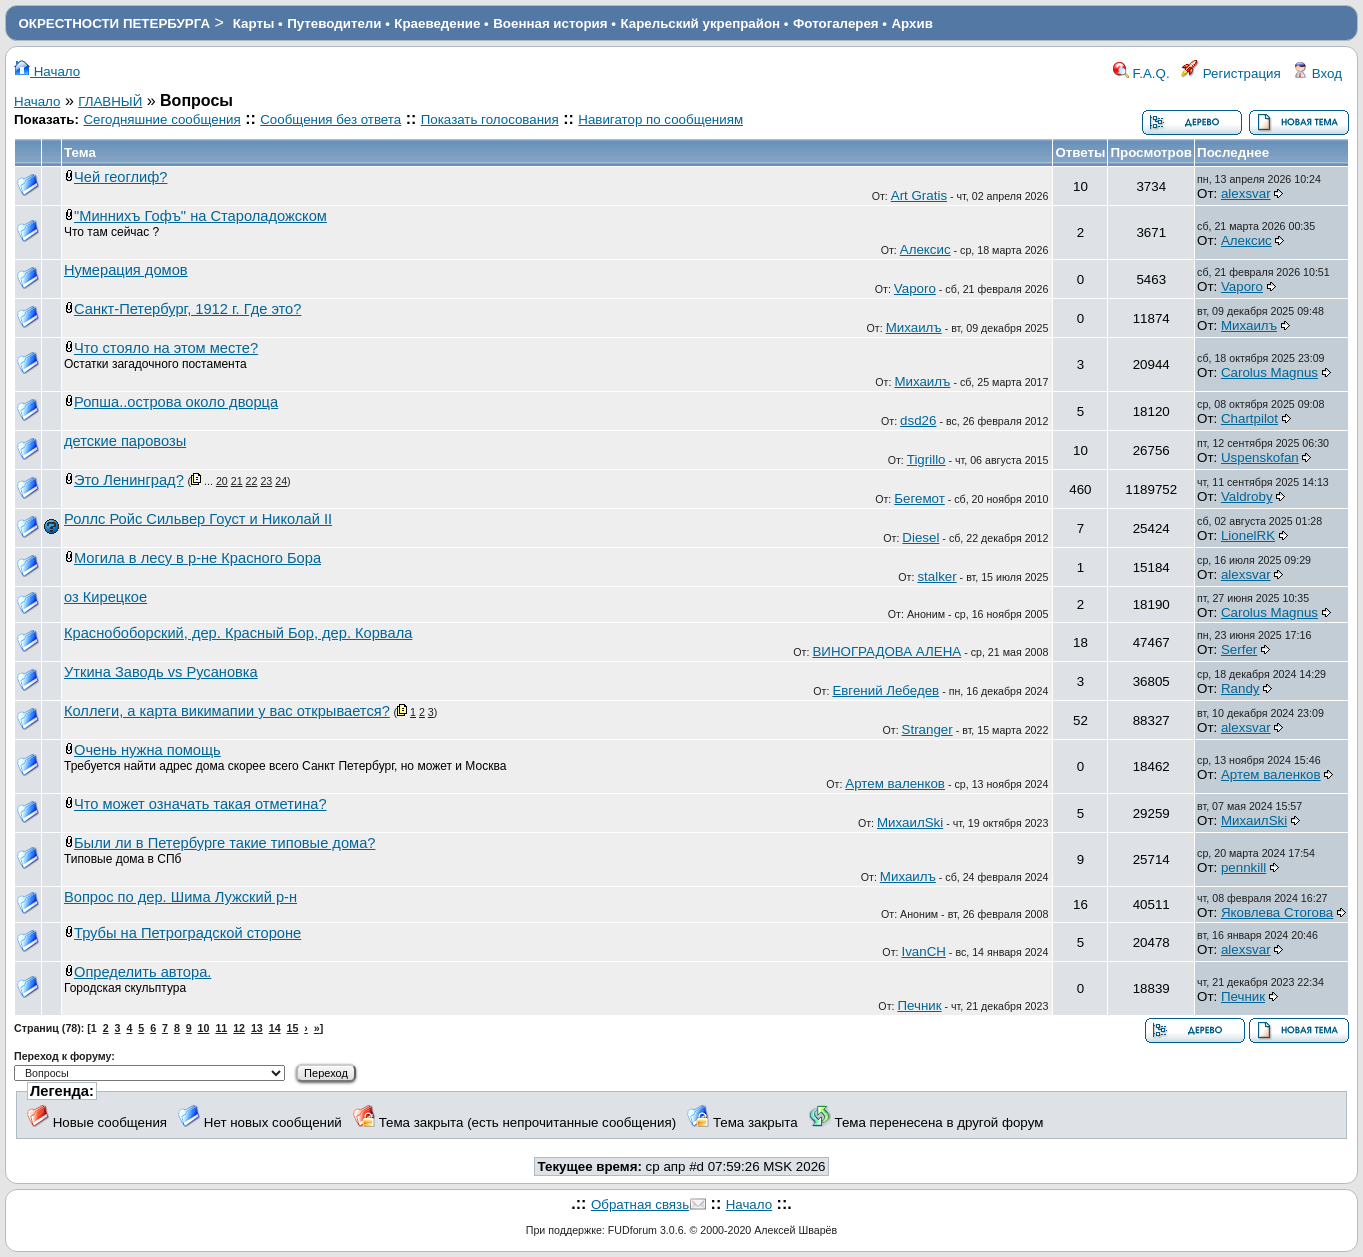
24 (281, 481)
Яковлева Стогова (1277, 912)
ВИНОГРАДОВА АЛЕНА (886, 651)
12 (239, 1028)
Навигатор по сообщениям (660, 119)
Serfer (1239, 649)
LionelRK (1248, 535)
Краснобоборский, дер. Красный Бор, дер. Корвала (238, 633)
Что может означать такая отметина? (200, 804)
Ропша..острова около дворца (176, 402)
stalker (936, 576)
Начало (47, 71)
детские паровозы (125, 441)
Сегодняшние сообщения (161, 119)
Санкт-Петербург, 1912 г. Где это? (187, 309)
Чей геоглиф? (120, 177)
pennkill (1243, 867)
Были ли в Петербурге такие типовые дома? (224, 843)
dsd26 (918, 420)
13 (257, 1028)
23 (266, 481)
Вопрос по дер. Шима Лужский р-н (180, 897)
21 (237, 481)
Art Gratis (919, 195)
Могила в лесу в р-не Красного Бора (197, 558)
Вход (1317, 73)
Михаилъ (914, 327)
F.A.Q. (1141, 73)
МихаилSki (910, 822)
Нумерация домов (126, 270)
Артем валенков (895, 783)
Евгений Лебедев (885, 690)
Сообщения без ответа (330, 119)
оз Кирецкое (105, 597)
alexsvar (1246, 193)
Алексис (925, 249)
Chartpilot (1249, 418)
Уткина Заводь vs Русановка (161, 672)
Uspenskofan (1260, 457)
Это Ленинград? (129, 480)
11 (221, 1028)
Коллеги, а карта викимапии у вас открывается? (227, 711)
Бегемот (919, 498)
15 (293, 1028)
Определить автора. (142, 972)
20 (222, 481)
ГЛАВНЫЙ (110, 101)
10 (204, 1028)
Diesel (920, 537)
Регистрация (1231, 73)
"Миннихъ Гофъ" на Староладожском (200, 216)
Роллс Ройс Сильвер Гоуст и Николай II (198, 519)
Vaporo (915, 288)
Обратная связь (640, 1204)
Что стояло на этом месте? (166, 348)
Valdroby (1247, 496)
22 (252, 481)
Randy (1240, 688)
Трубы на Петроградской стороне (187, 933)
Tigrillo (926, 459)
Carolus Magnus (1269, 372)
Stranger (927, 729)
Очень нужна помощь (147, 750)
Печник (919, 1005)
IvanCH (923, 951)
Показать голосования (490, 119)
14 (275, 1028)
